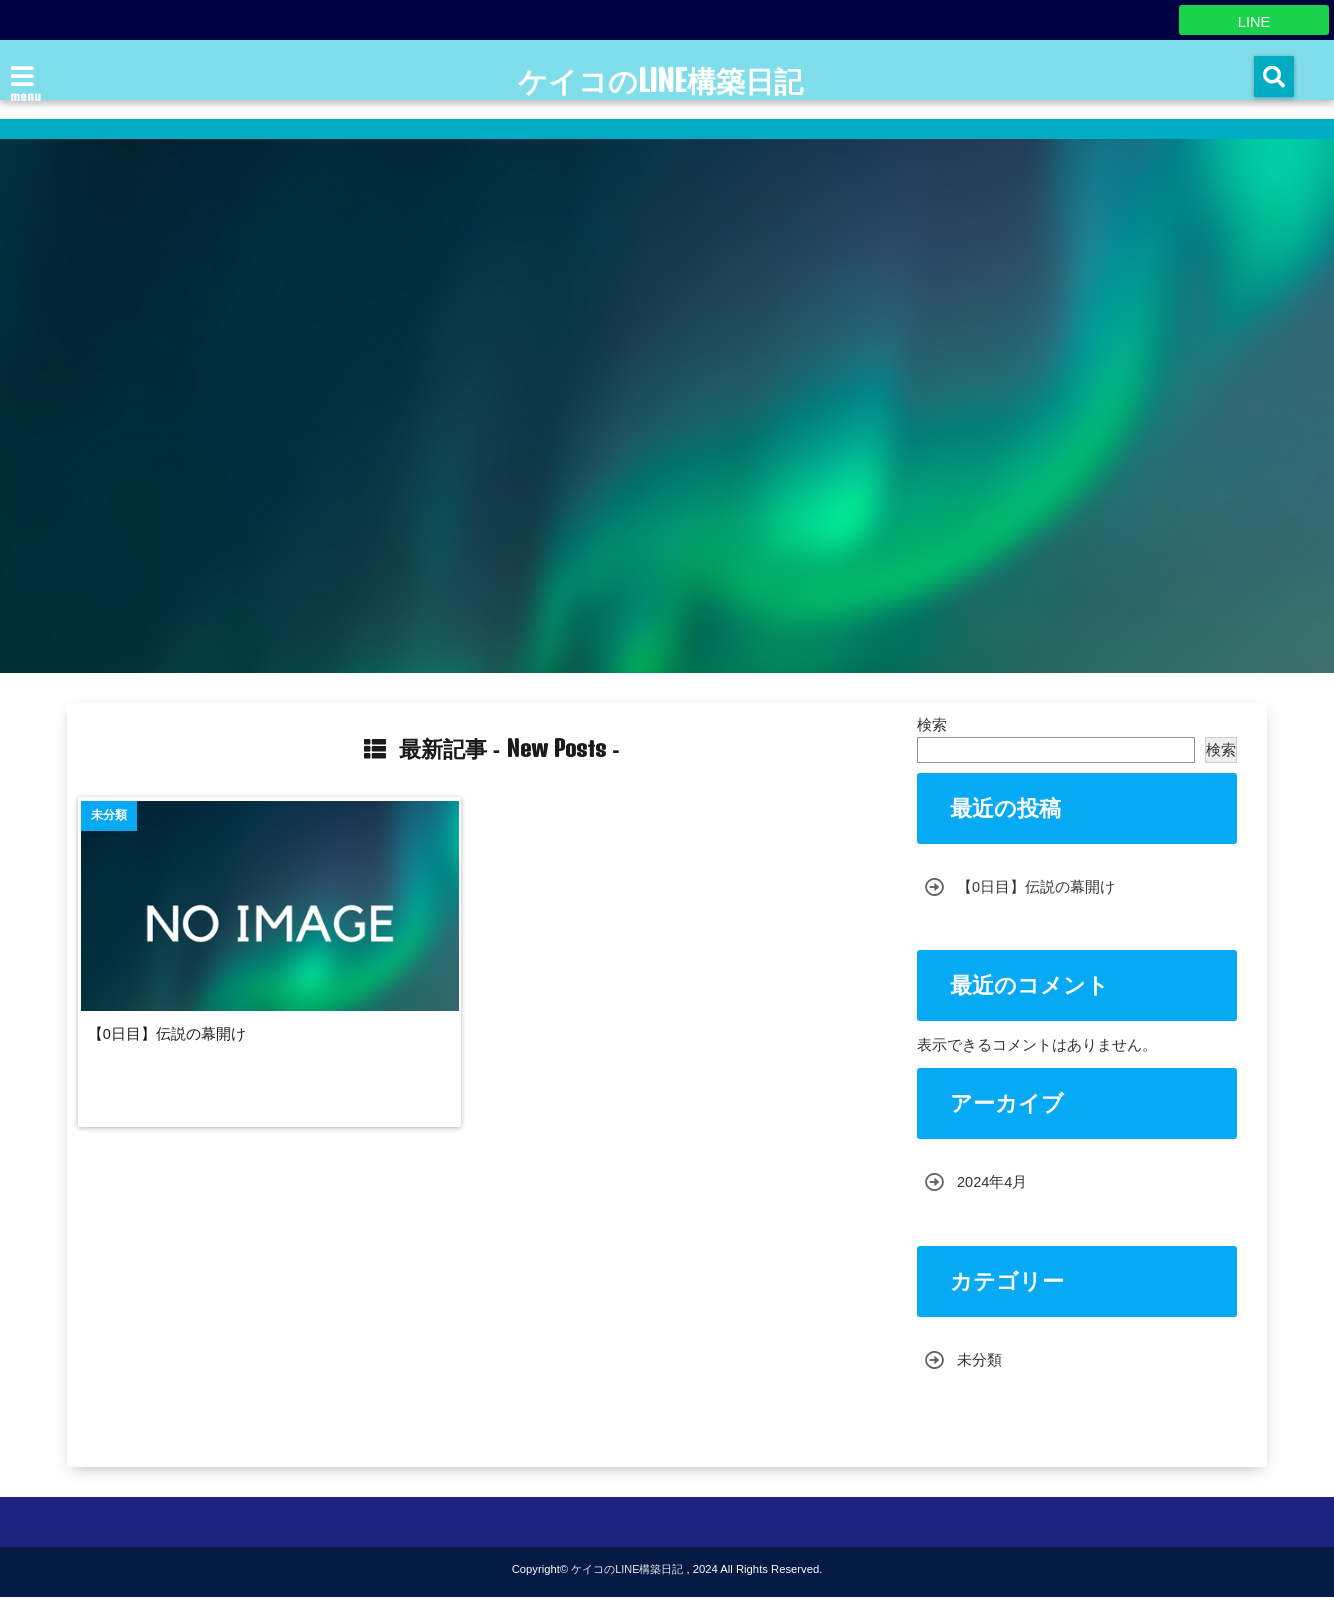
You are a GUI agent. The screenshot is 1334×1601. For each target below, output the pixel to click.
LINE (1253, 19)
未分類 (979, 1362)
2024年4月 (993, 1184)
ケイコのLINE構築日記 (660, 82)
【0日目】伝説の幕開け (178, 1032)
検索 (932, 724)
